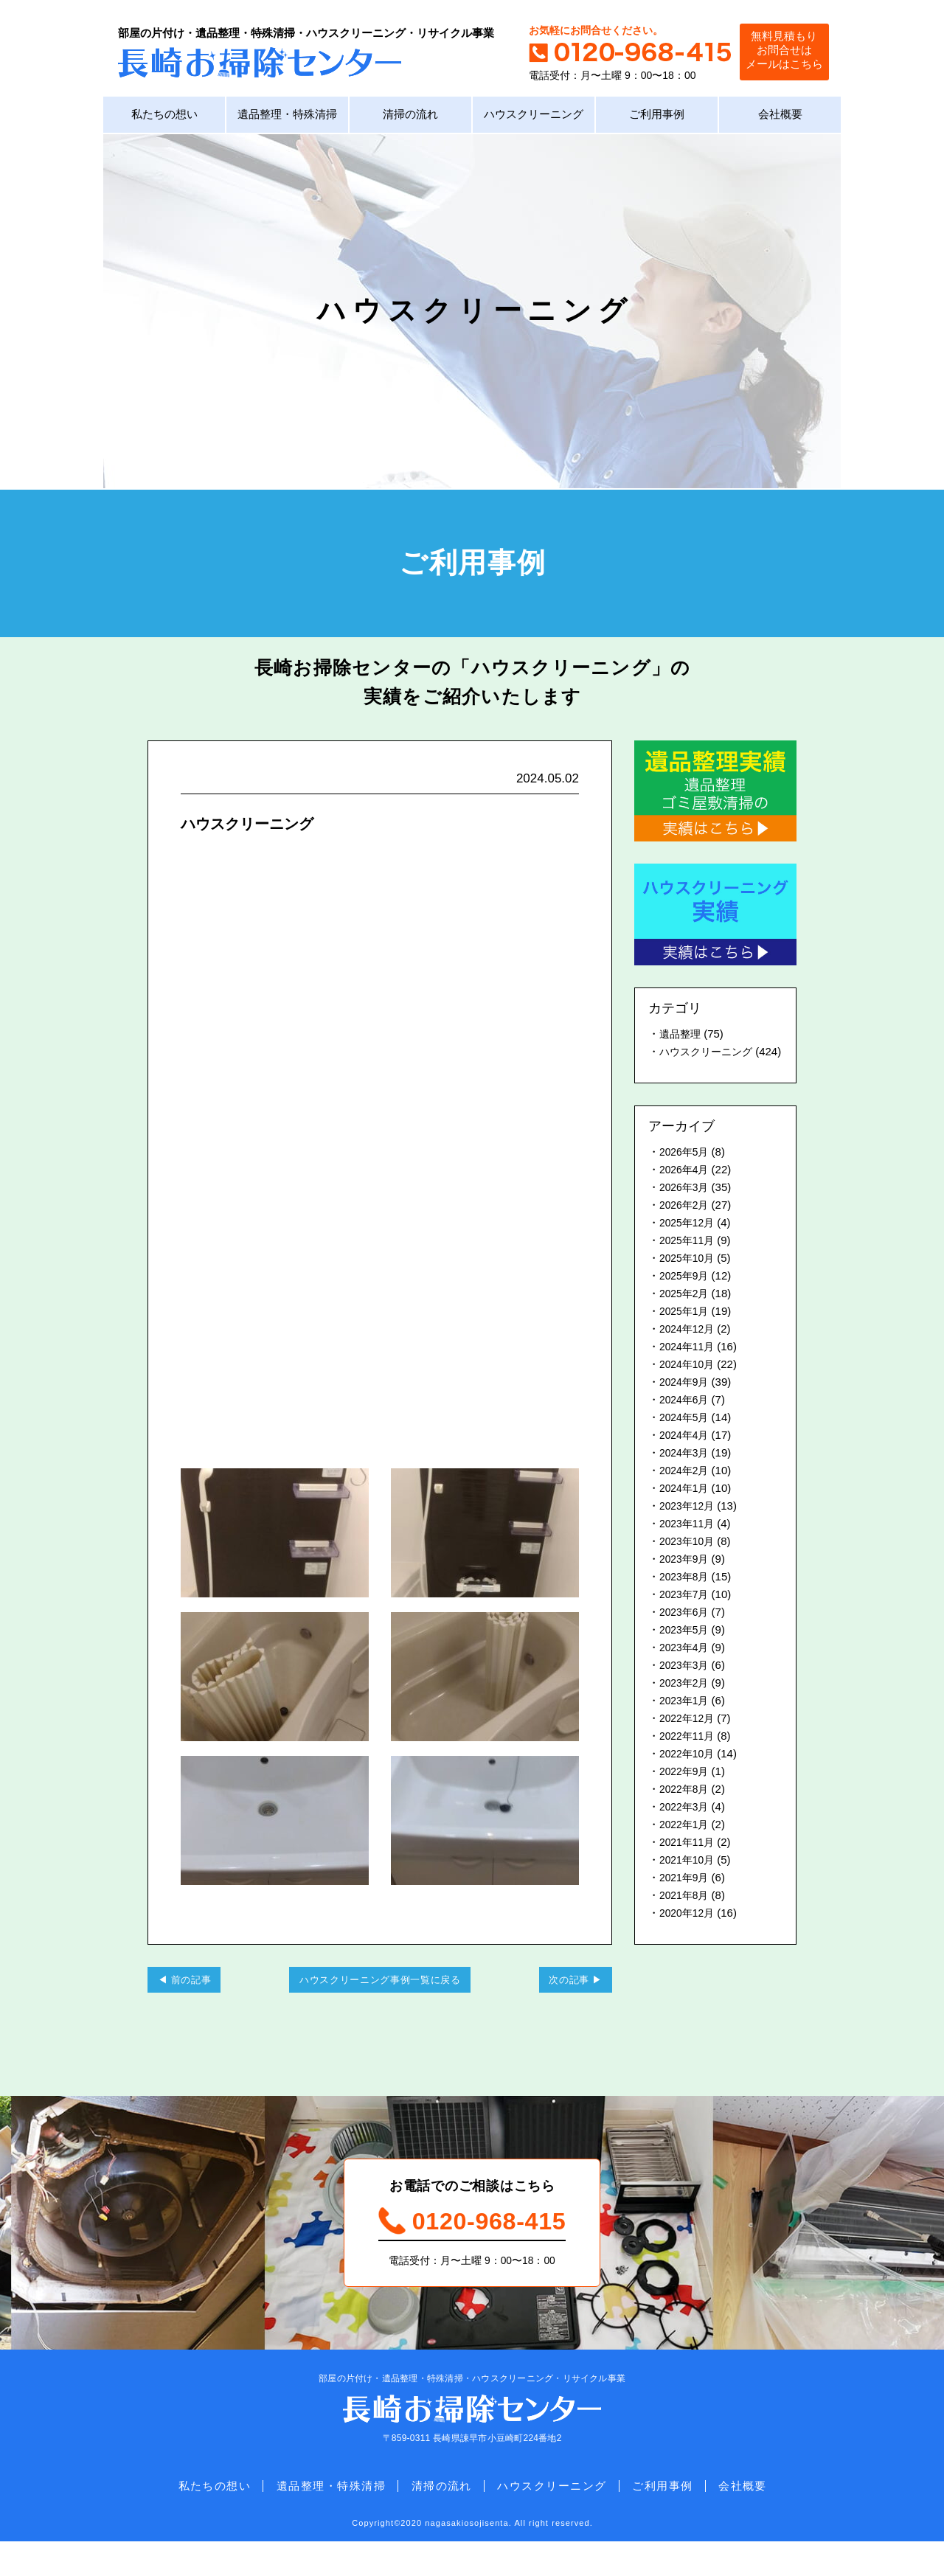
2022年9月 (685, 1791)
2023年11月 (688, 1544)
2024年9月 (685, 1402)
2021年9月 (685, 1898)
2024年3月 (685, 1473)
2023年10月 (688, 1561)
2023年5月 (685, 1650)
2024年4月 (685, 1455)
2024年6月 (685, 1420)
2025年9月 (685, 1296)
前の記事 (197, 2002)
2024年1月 (685, 1508)
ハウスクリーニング (533, 117)
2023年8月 (685, 1597)
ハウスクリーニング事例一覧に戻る (380, 2002)
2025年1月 (685, 1331)
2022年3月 (685, 1827)
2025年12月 (688, 1243)
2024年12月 (688, 1349)
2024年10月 (688, 1384)
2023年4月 (685, 1668)
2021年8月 (685, 1915)
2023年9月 (685, 1579)
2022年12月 (688, 1738)
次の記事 (562, 2002)
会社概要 (780, 117)
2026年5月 (685, 1172)
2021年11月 (688, 1862)
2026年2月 (685, 1225)
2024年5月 (685, 1437)
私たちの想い (164, 117)
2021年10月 (688, 1880)
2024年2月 (685, 1491)
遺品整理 (681, 1036)
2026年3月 (685, 1207)
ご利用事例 (656, 117)
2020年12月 (688, 1933)
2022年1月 (685, 1845)
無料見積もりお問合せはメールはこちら (778, 51)
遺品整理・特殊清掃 (287, 117)
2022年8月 (685, 1809)
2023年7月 (685, 1614)
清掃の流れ (410, 117)
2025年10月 (688, 1278)
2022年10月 (688, 1774)
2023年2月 (685, 1703)
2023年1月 (685, 1721)
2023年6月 (685, 1632)
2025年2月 (685, 1314)
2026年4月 (685, 1190)
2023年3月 (685, 1685)
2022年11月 (688, 1756)
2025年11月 (688, 1260)
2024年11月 (688, 1367)
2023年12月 (688, 1526)
